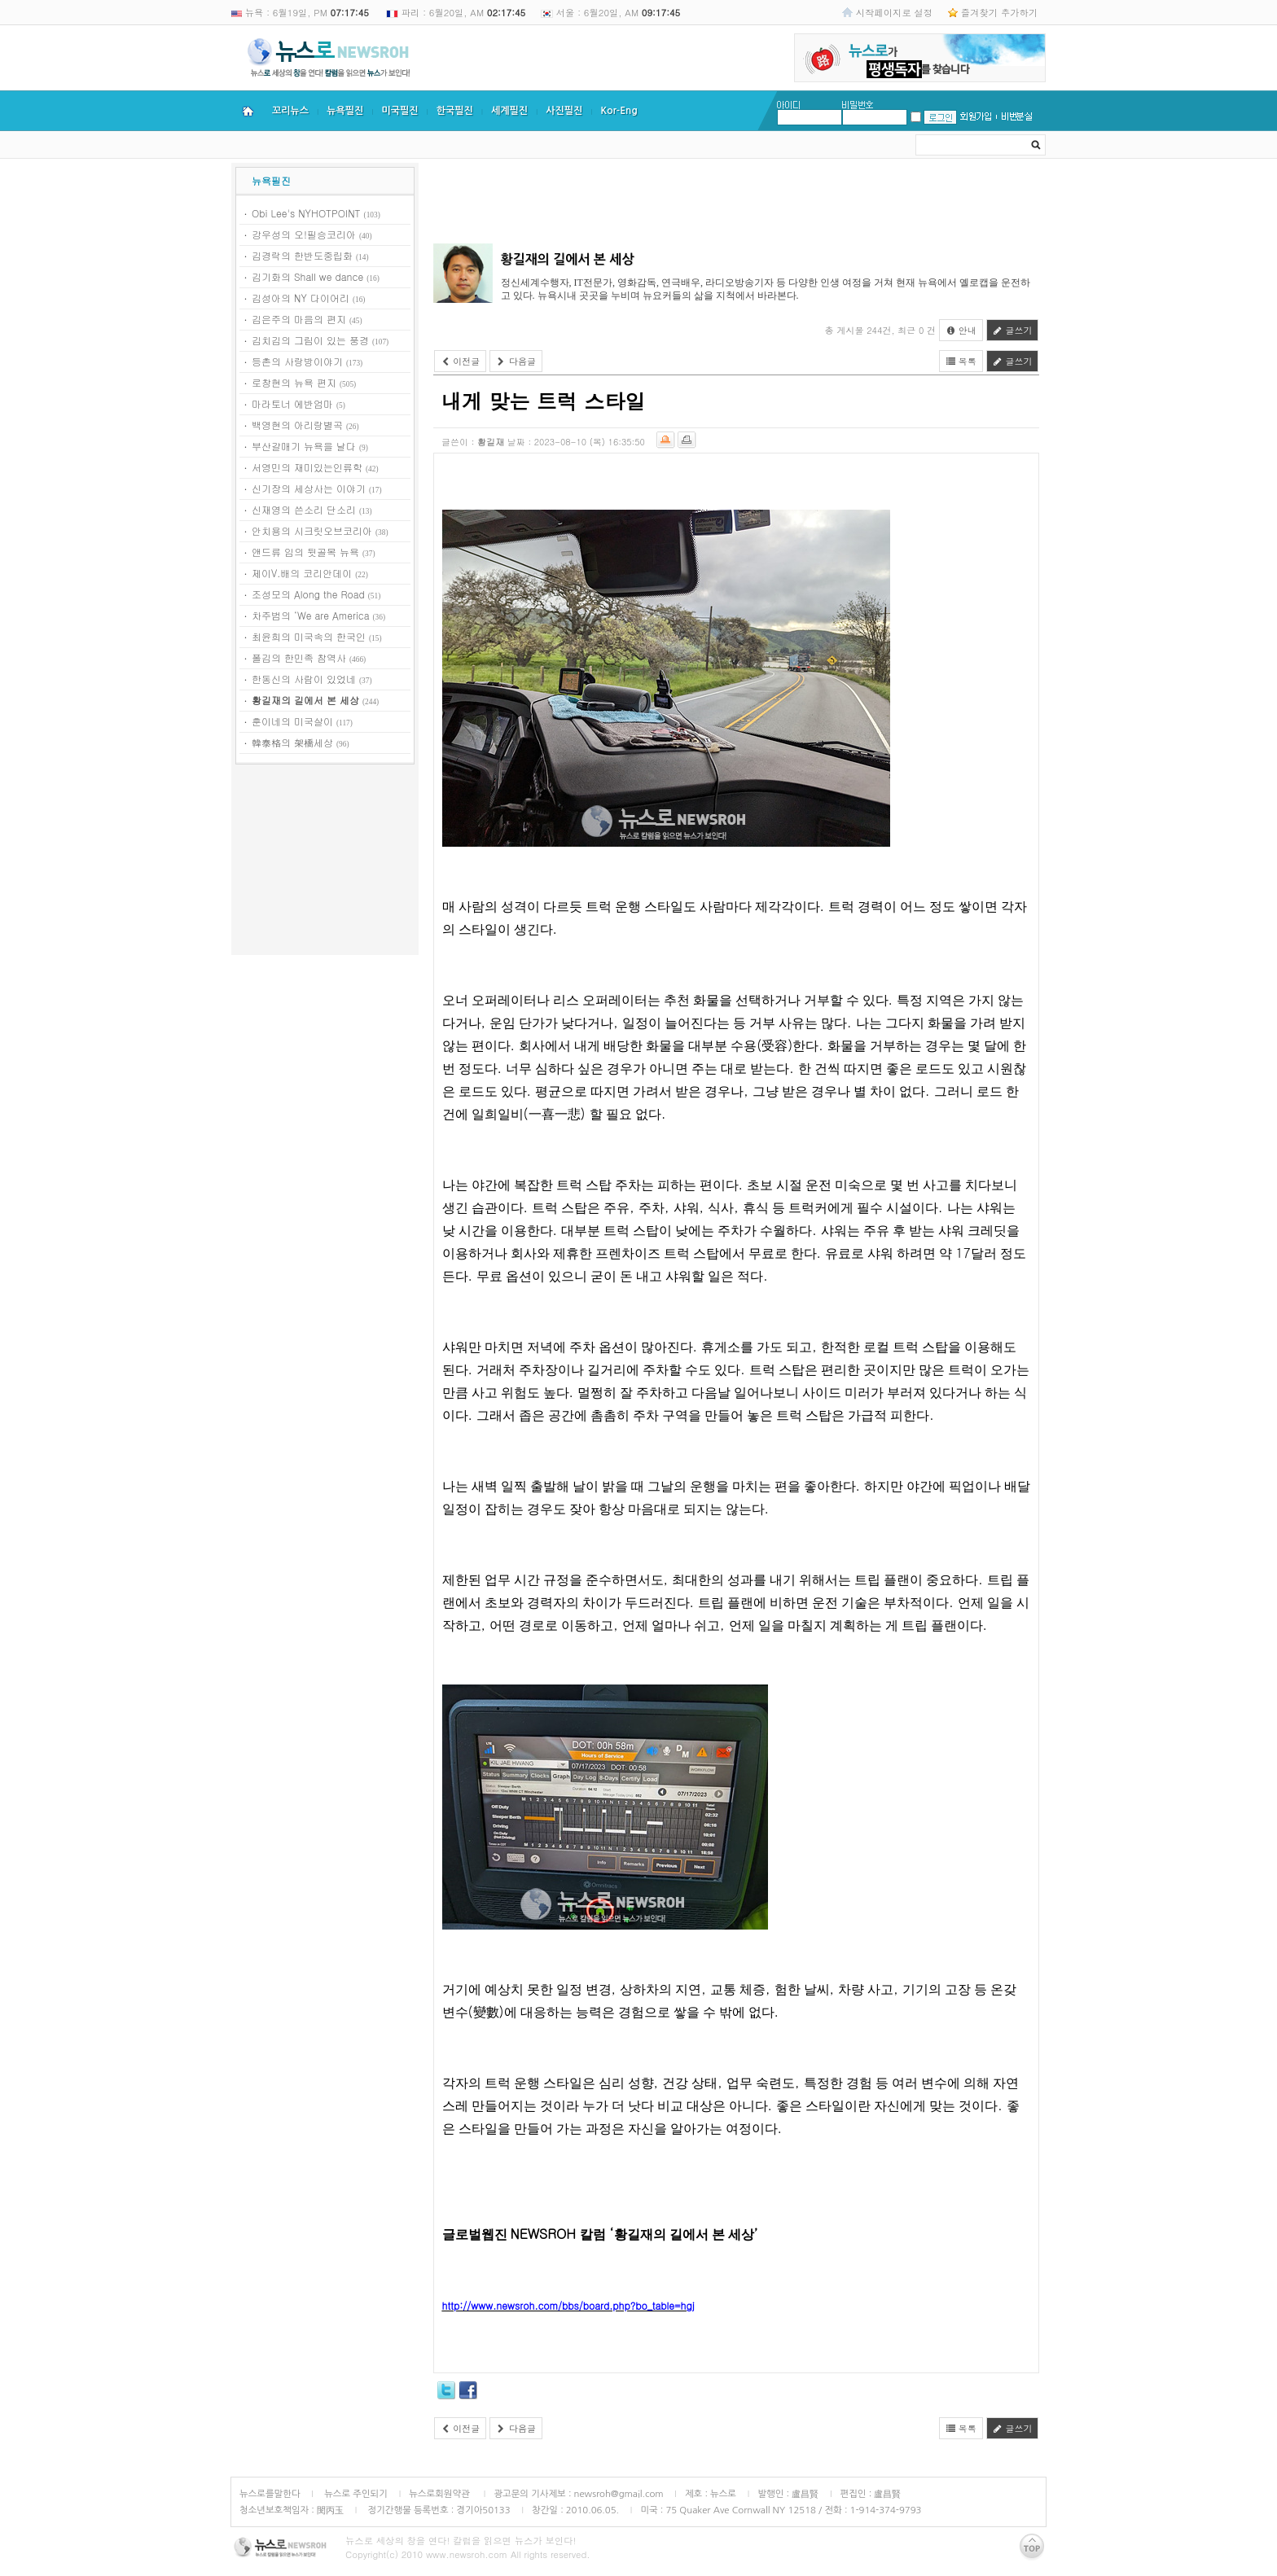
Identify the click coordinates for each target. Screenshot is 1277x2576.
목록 (961, 361)
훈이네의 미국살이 (292, 721)
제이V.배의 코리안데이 (302, 573)
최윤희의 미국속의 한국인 (309, 636)
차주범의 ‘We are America (310, 615)
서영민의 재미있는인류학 (307, 467)
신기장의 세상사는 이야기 (309, 488)
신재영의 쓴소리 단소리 (304, 509)
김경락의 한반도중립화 (302, 255)
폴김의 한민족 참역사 (299, 657)
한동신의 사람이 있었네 (304, 679)
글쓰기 (1013, 330)
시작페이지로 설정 (894, 12)
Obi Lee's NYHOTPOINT (306, 213)
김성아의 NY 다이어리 (300, 297)
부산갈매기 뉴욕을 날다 (304, 446)
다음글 (516, 361)
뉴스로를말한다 (270, 2494)
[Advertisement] (324, 862)
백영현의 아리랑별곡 (297, 425)
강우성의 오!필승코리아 (304, 234)
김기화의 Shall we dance (307, 276)
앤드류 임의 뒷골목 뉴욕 (305, 552)
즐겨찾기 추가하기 (999, 12)
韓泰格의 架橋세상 (292, 742)
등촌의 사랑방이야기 (297, 361)
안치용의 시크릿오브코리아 (312, 530)
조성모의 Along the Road (308, 594)
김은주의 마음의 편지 (299, 319)
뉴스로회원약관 (440, 2494)
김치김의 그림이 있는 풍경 (310, 340)
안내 (961, 330)
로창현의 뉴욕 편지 (294, 382)
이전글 (461, 361)
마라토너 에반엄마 (292, 403)
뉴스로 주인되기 (355, 2494)
